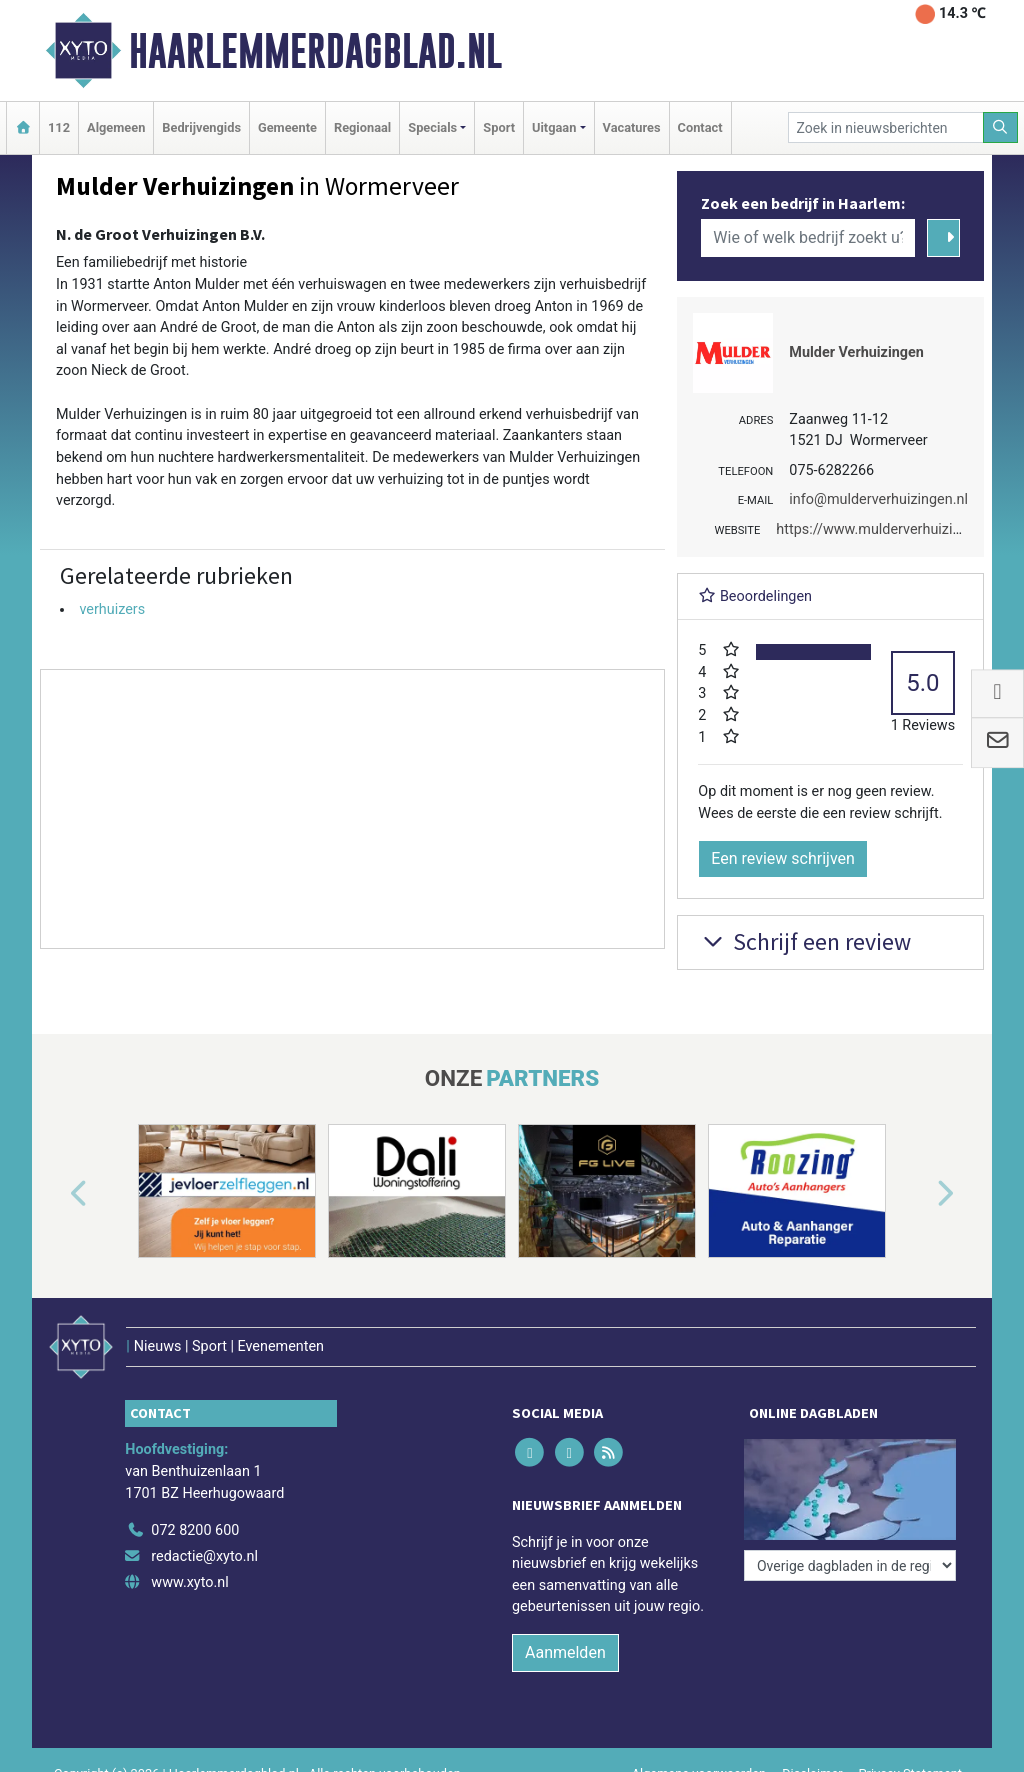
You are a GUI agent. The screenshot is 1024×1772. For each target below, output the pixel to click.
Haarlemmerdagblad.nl (315, 51)
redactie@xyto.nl (204, 1556)
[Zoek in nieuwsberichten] (886, 127)
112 (59, 127)
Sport (499, 127)
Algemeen (116, 127)
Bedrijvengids (201, 127)
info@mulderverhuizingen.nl (878, 499)
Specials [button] (432, 127)
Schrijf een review (804, 941)
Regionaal (362, 127)
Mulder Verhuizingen (856, 352)
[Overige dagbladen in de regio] (850, 1565)
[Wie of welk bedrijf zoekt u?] (808, 238)
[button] (56, 1195)
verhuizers (112, 609)
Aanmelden (565, 1652)
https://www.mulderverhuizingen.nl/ (890, 529)
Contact (700, 127)
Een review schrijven (783, 858)
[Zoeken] (1001, 127)
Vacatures (632, 127)
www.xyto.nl (189, 1582)
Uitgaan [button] (554, 127)
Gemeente (287, 127)
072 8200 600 (195, 1530)
